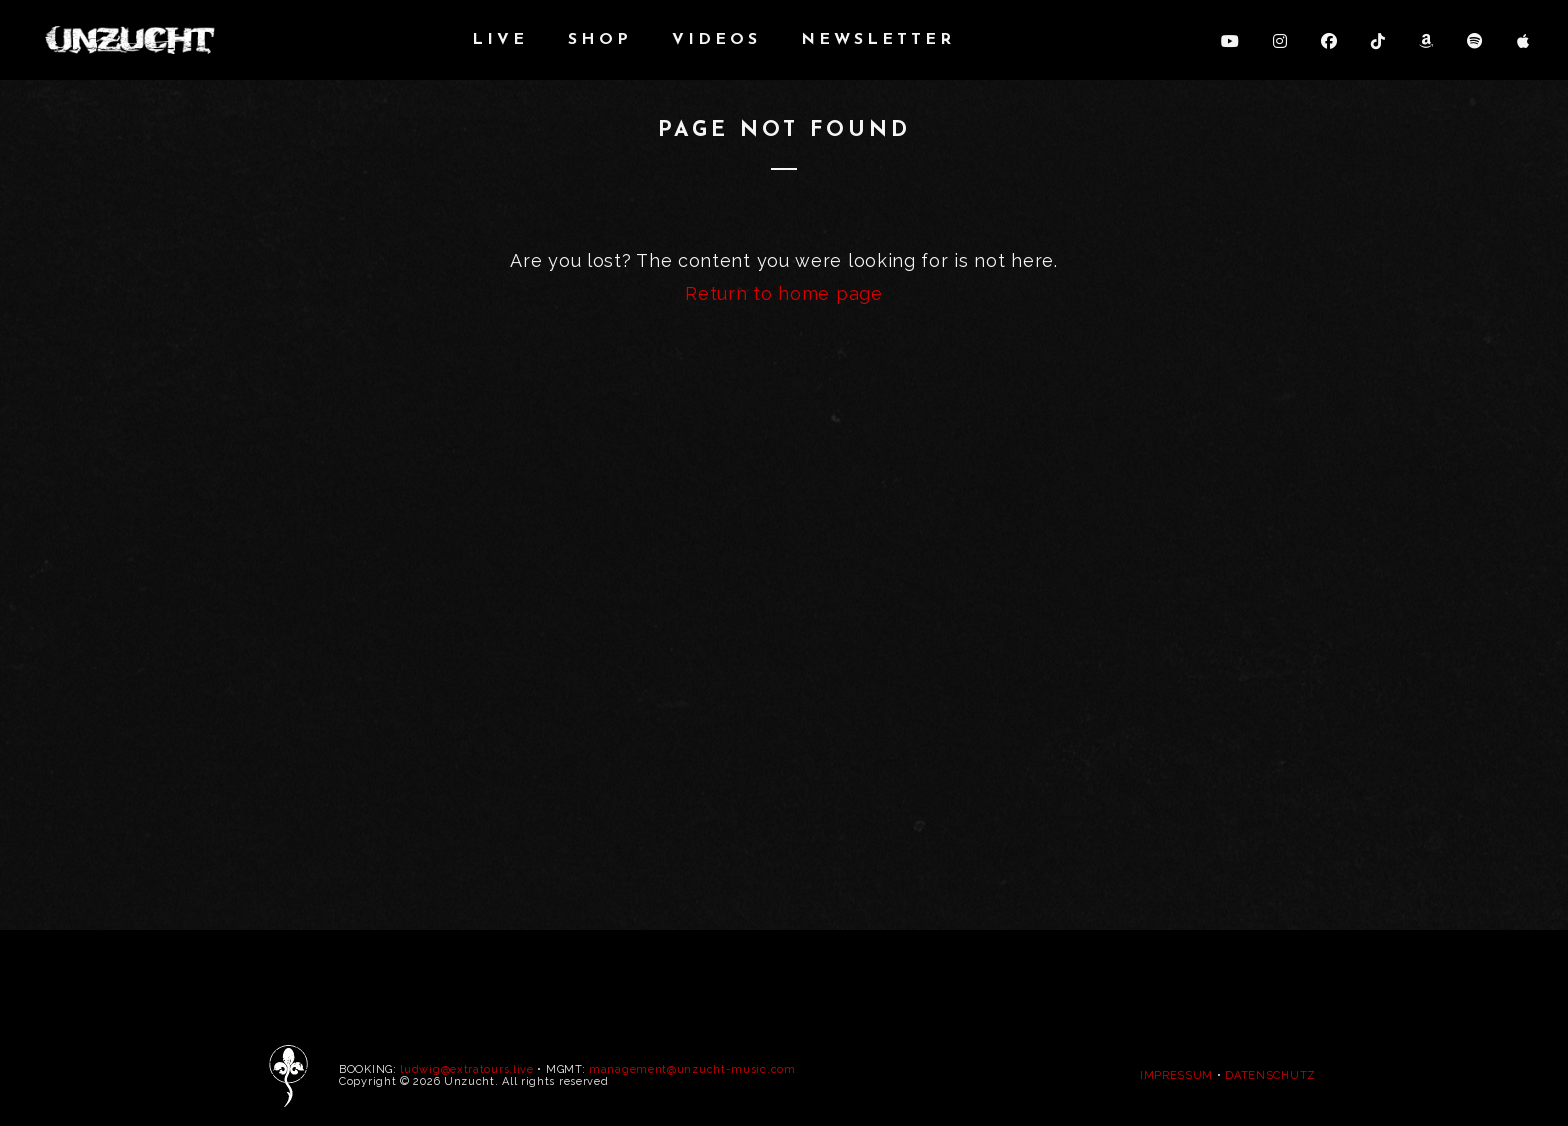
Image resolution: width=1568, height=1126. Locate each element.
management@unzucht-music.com (692, 1069)
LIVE (500, 40)
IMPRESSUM (1176, 1075)
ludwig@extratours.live (466, 1069)
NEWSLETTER (878, 40)
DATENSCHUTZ (1270, 1075)
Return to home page (783, 293)
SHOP (600, 40)
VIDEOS (716, 40)
